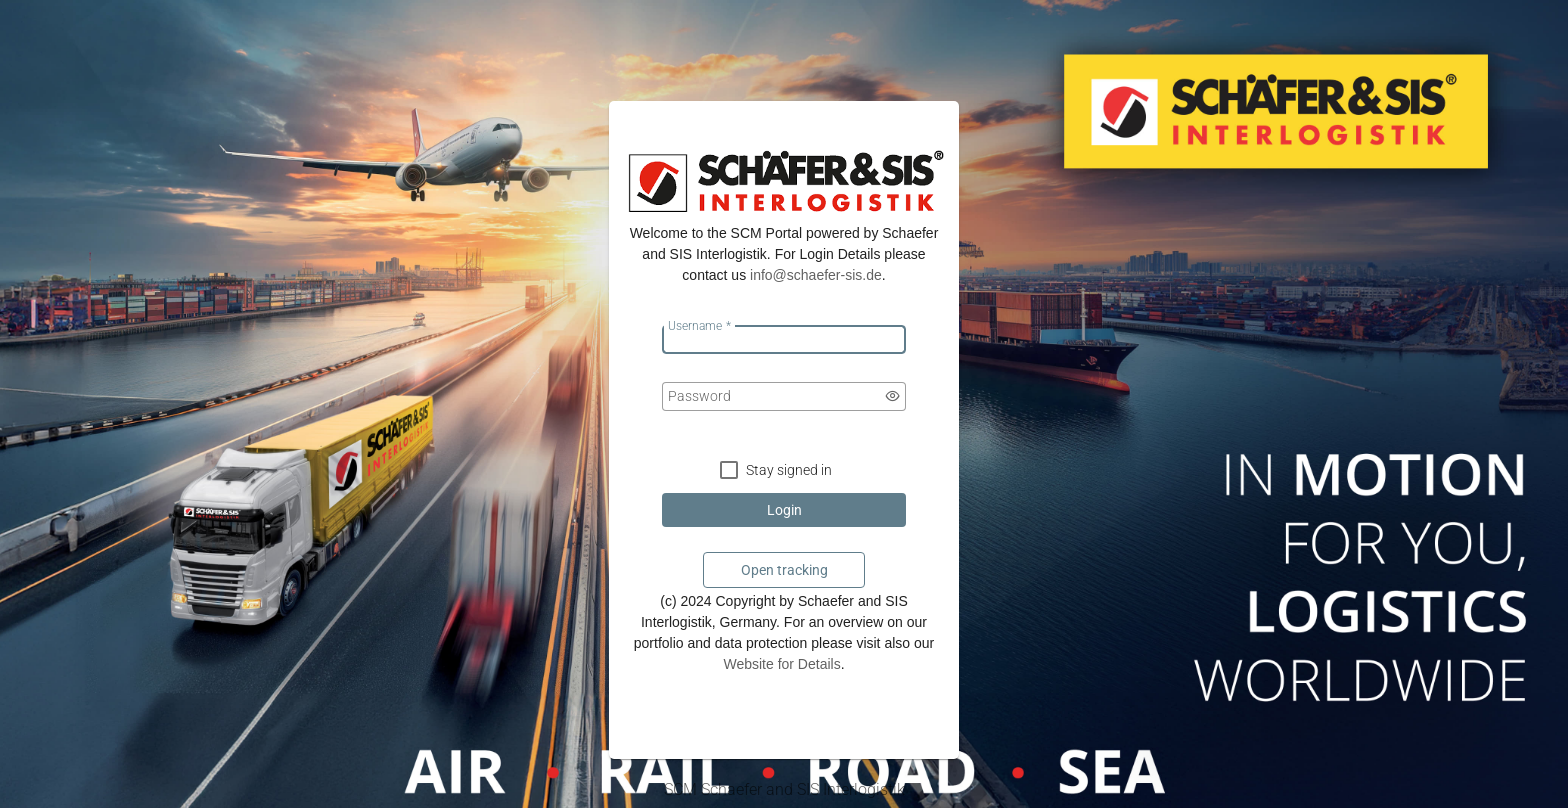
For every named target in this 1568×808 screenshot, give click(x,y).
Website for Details (781, 664)
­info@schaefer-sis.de (816, 275)
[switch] (893, 396)
